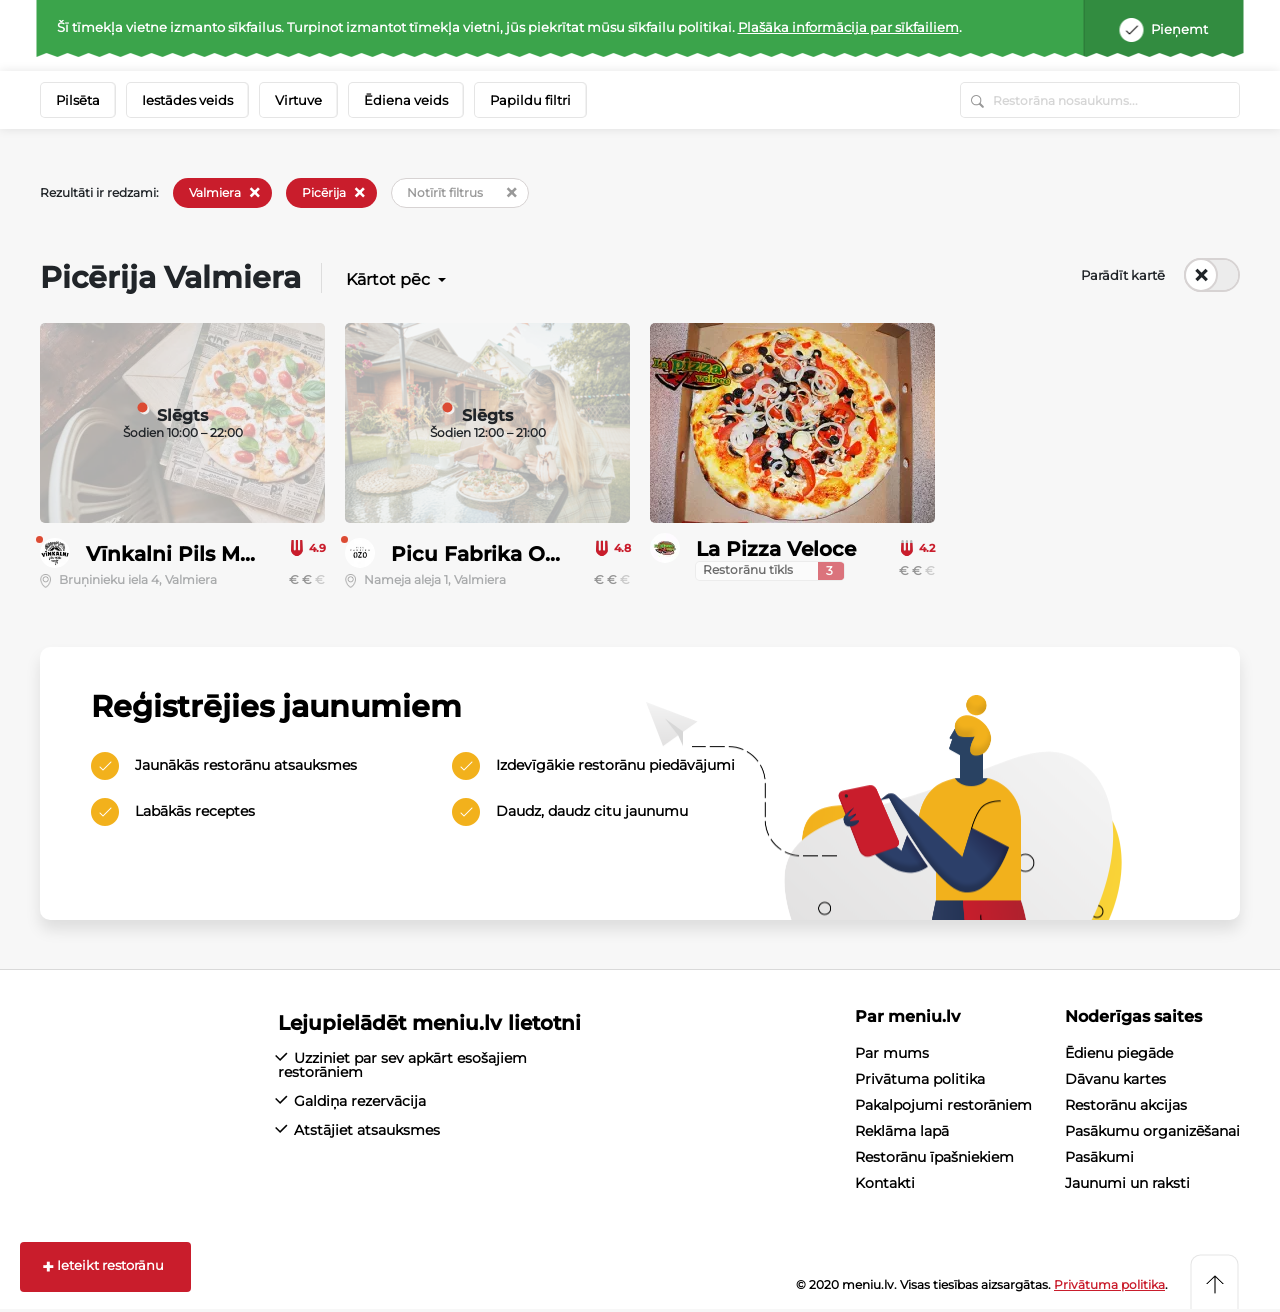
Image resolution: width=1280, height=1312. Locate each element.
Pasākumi (1099, 1158)
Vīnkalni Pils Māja (178, 554)
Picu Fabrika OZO (483, 554)
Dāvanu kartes (1115, 1080)
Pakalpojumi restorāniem (943, 1106)
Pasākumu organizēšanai (1152, 1132)
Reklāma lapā (902, 1132)
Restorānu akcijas (1126, 1106)
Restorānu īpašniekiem (934, 1158)
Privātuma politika (920, 1080)
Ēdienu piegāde (1119, 1054)
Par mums (892, 1054)
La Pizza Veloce (776, 549)
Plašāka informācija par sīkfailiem (848, 27)
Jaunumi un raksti (1127, 1184)
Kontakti (885, 1184)
